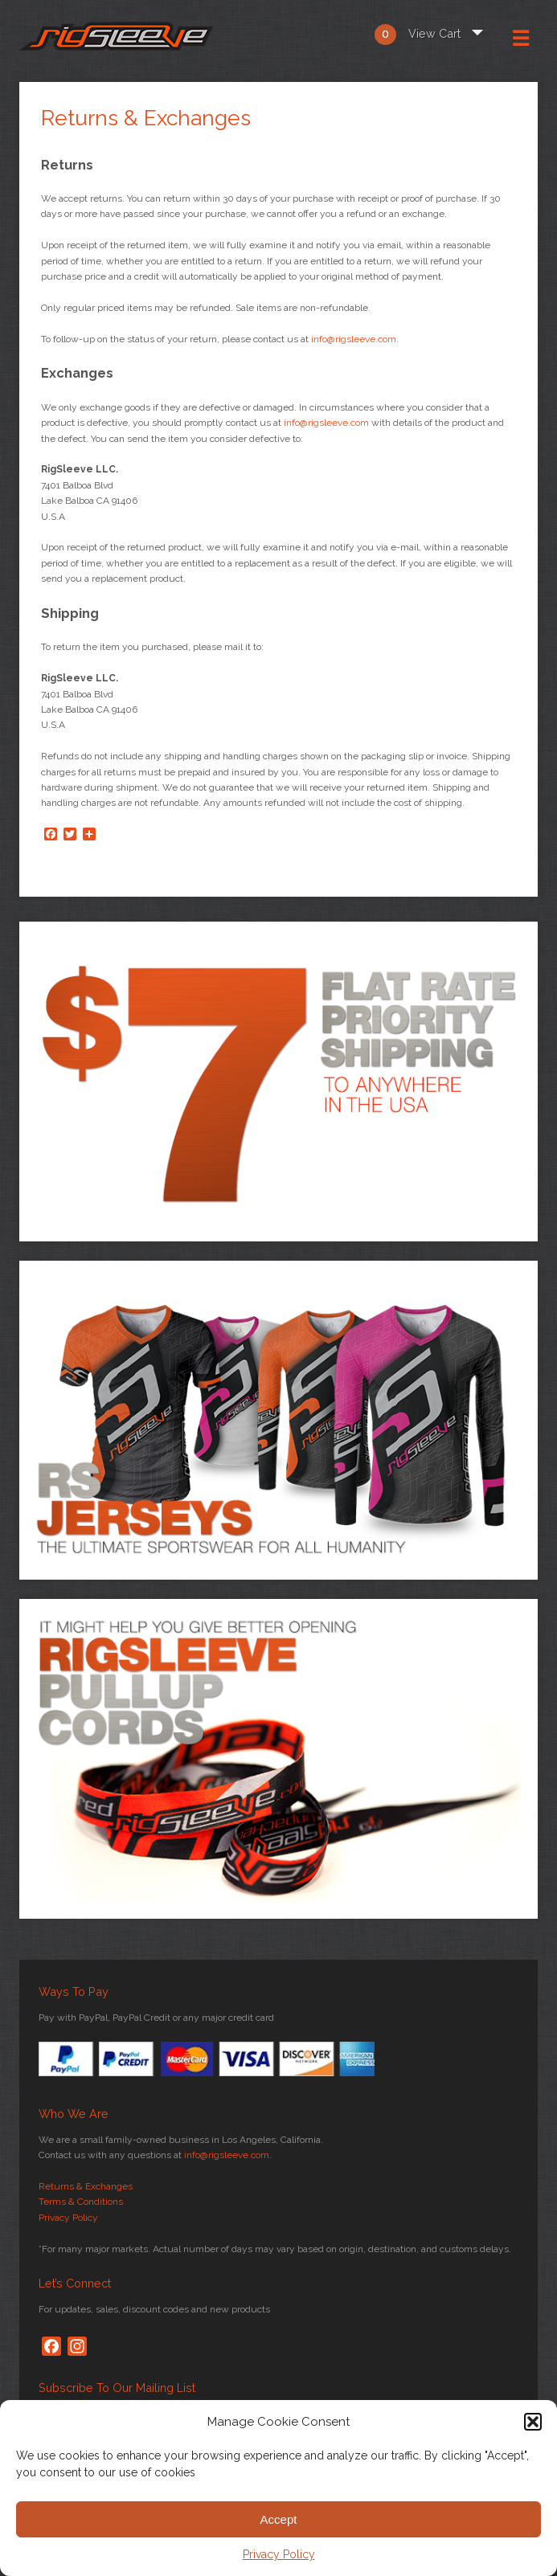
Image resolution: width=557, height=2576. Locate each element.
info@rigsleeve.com (353, 339)
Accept (278, 2519)
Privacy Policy (279, 2554)
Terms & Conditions (81, 2201)
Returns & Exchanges (86, 2186)
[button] (533, 2422)
